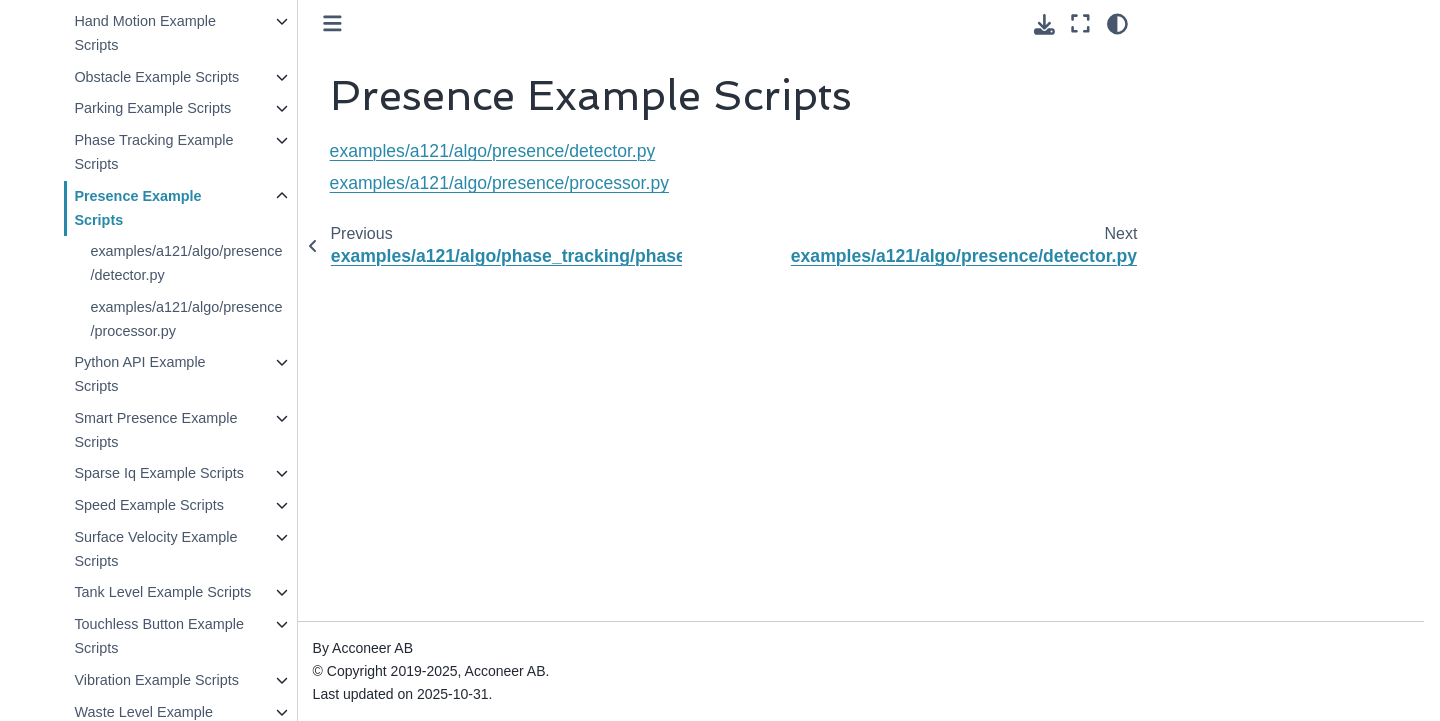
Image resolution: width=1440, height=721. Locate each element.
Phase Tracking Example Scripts (153, 152)
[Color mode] (1117, 24)
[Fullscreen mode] (1080, 24)
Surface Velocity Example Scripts (155, 549)
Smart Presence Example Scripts (155, 430)
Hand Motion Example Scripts (145, 33)
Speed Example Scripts (149, 505)
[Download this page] (1044, 24)
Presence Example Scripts (137, 208)
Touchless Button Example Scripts (159, 636)
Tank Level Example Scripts (162, 592)
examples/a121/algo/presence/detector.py (186, 263)
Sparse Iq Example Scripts (159, 473)
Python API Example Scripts (139, 374)
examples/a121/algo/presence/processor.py (186, 319)
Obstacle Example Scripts (156, 77)
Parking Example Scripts (152, 108)
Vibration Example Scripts (156, 680)
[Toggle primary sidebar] (332, 23)
